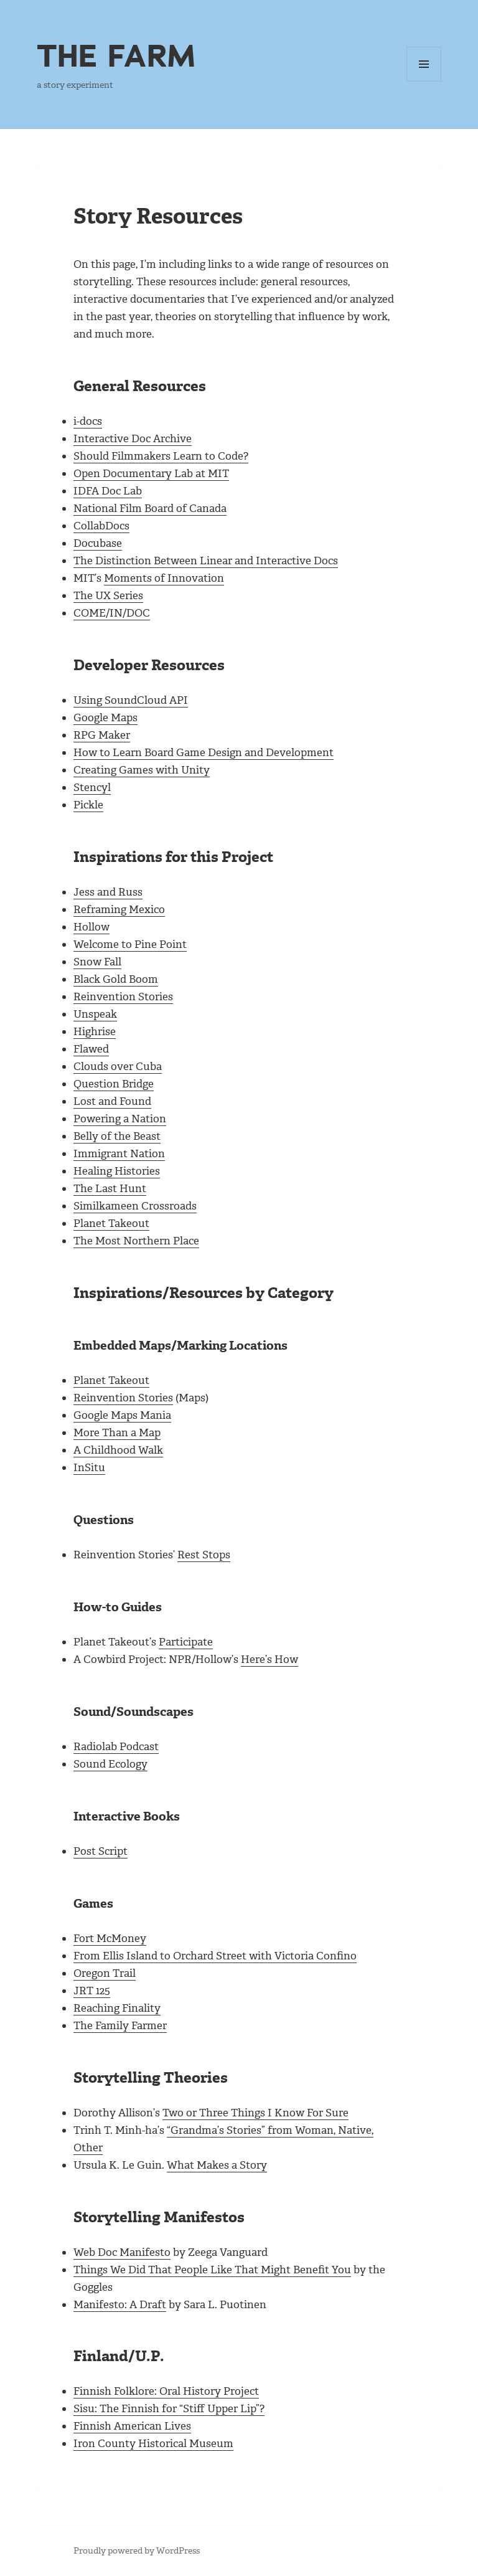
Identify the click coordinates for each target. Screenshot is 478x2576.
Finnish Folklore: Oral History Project (166, 2391)
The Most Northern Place (136, 1241)
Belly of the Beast (117, 1136)
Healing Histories (116, 1171)
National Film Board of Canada (150, 508)
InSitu (89, 1467)
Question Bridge (113, 1084)
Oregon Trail (104, 1973)
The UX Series (108, 595)
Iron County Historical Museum (153, 2443)
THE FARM (116, 55)
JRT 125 (91, 1990)
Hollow (91, 927)
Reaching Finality (117, 2008)
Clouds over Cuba (117, 1066)
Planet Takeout (111, 1223)
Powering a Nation (119, 1118)
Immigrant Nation (119, 1153)
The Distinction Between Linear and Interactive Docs (205, 560)
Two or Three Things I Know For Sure (255, 2112)
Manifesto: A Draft (119, 2304)
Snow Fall (97, 961)
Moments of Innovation (164, 578)
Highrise (94, 1031)
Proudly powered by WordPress (136, 2551)
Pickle (88, 805)
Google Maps (105, 717)
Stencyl (92, 787)
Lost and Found (112, 1101)
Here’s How (269, 1659)
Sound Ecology (110, 1764)
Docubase (97, 543)
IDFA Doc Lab (107, 491)
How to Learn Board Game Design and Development (203, 752)
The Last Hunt (109, 1188)
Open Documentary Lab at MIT (151, 473)
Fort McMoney (109, 1938)
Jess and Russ (108, 892)
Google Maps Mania (122, 1415)
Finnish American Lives (132, 2426)
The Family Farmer (120, 2025)
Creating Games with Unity (141, 770)
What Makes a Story (217, 2165)
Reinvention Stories (123, 996)
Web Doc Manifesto (122, 2252)
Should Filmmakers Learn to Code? (160, 456)
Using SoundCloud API (130, 700)
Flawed (91, 1049)
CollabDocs (101, 526)
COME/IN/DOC (111, 613)
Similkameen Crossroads (135, 1206)
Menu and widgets (424, 81)
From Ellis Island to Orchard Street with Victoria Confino (215, 1956)
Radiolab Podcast (116, 1746)
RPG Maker (101, 735)
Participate (186, 1642)
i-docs (87, 421)
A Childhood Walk (118, 1450)
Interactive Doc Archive (132, 438)
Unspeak (95, 1014)
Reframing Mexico (119, 909)
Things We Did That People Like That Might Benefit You (212, 2269)
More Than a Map (117, 1432)
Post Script (100, 1851)
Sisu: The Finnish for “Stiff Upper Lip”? (169, 2408)
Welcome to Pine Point (130, 944)
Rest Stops (203, 1554)
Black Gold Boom (115, 979)
